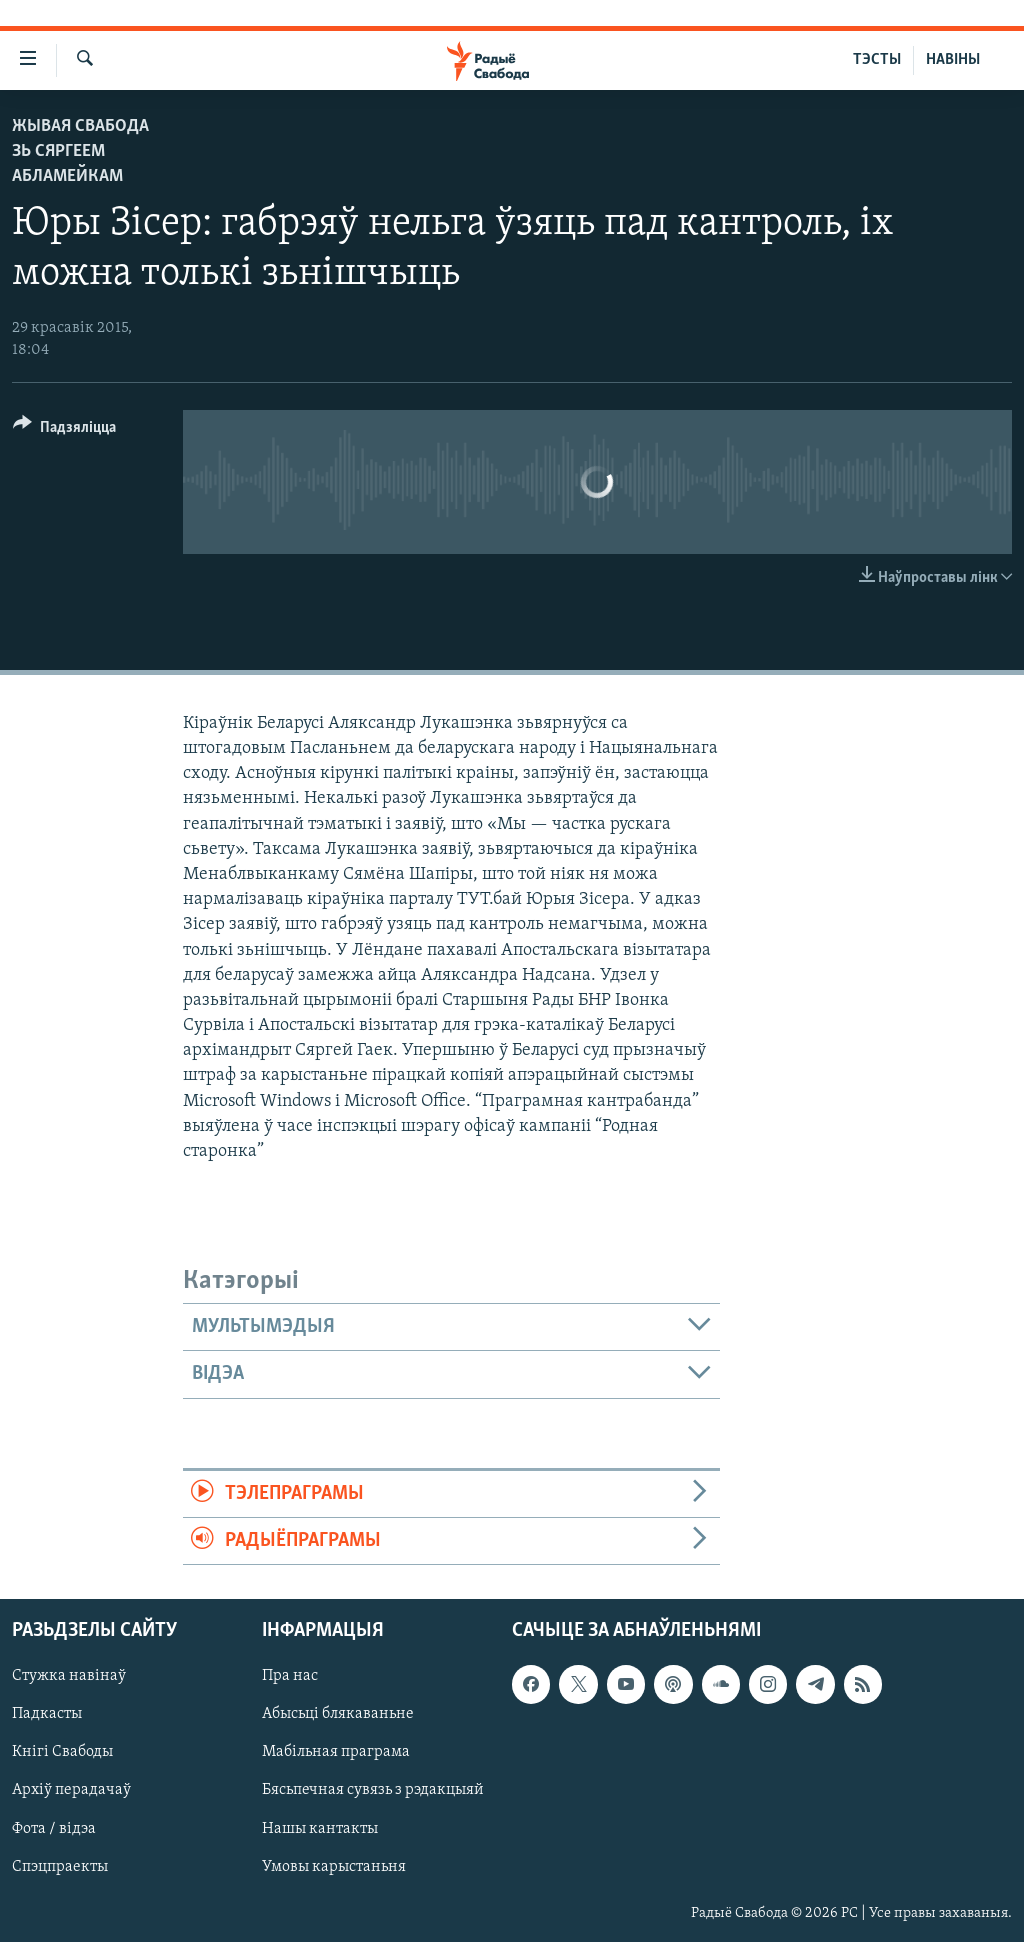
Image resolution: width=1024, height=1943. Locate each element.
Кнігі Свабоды (62, 1753)
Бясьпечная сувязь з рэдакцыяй (373, 1791)
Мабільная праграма (336, 1753)
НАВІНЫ (953, 60)
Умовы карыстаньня (334, 1867)
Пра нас (290, 1677)
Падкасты (47, 1715)
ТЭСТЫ (877, 60)
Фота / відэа (54, 1829)
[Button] (64, 430)
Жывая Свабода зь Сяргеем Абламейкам (80, 151)
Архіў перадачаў (71, 1791)
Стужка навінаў (69, 1677)
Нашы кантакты (320, 1829)
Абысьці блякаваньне (338, 1715)
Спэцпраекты (60, 1867)
